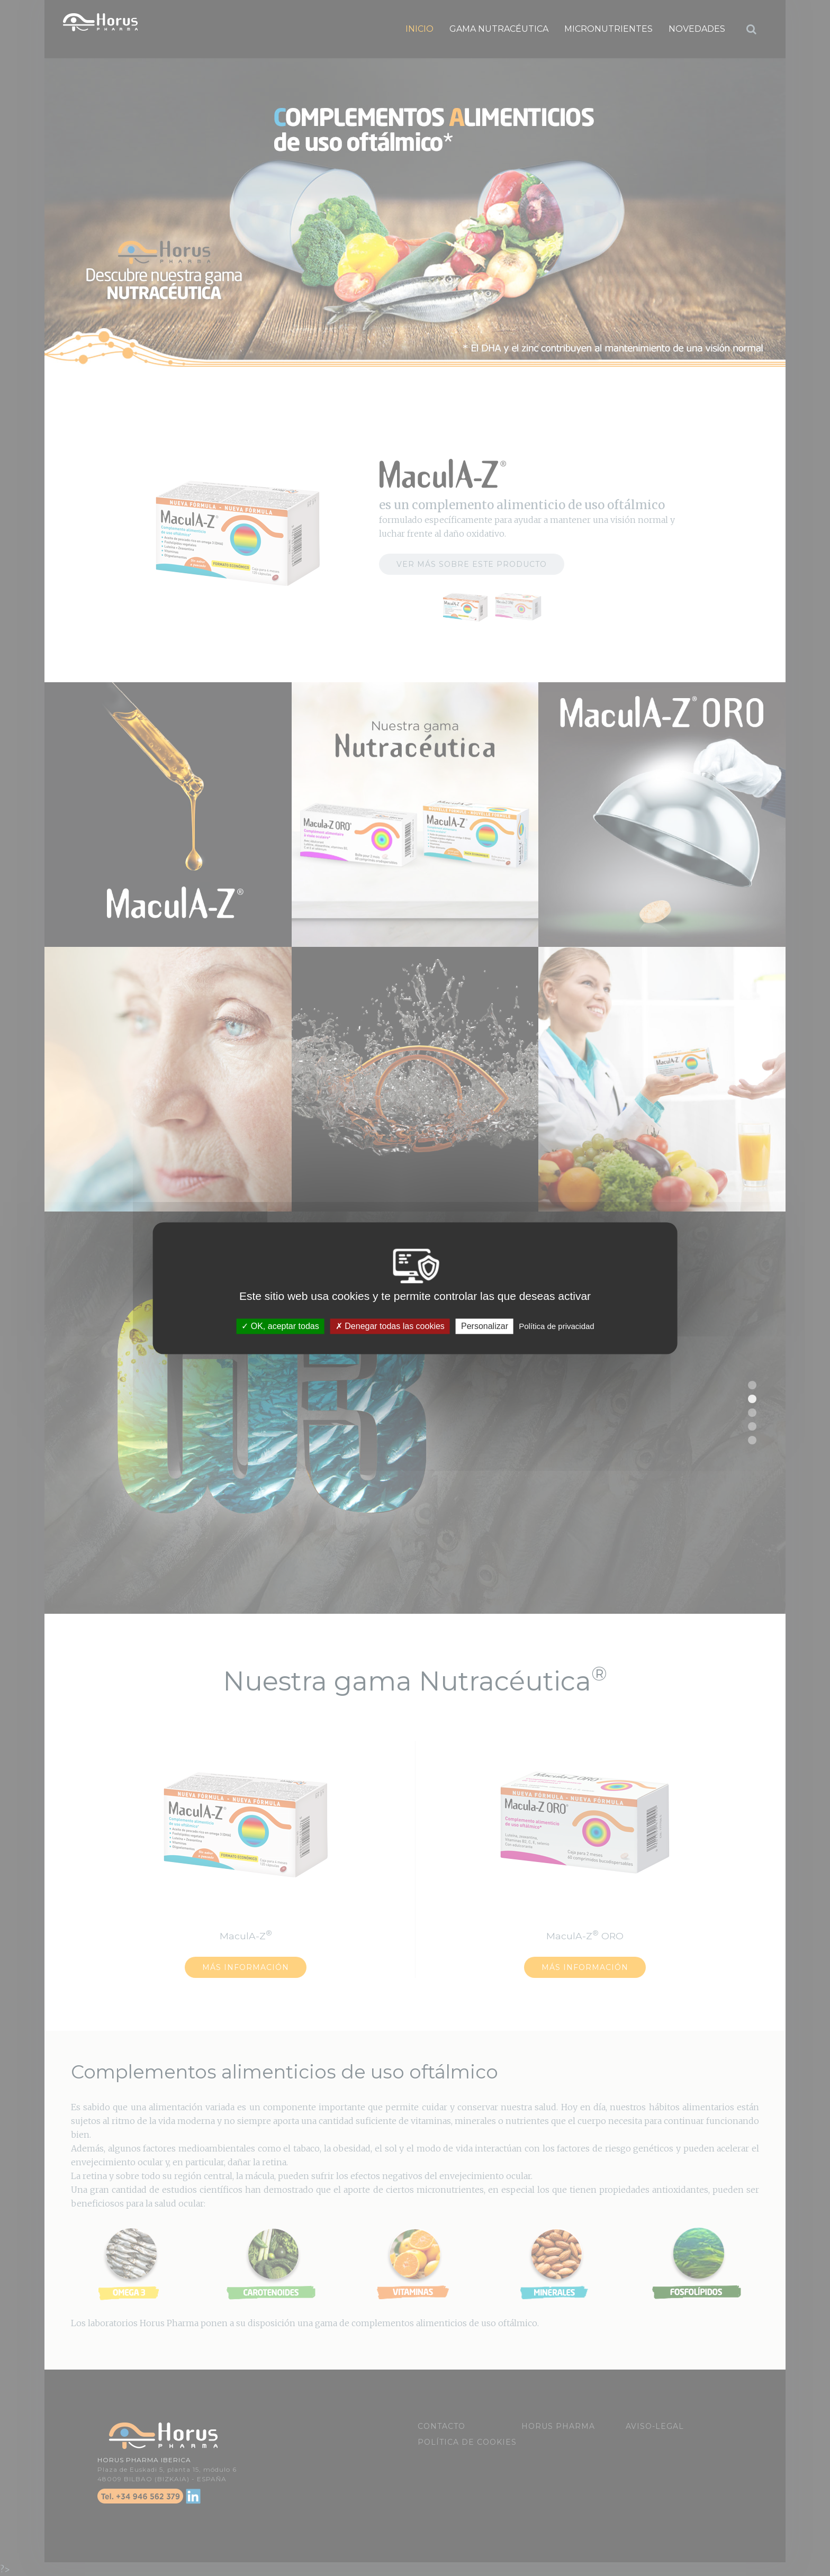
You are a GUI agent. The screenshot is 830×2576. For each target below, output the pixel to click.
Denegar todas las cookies (390, 1326)
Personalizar (484, 1326)
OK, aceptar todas (280, 1326)
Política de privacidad (556, 1326)
